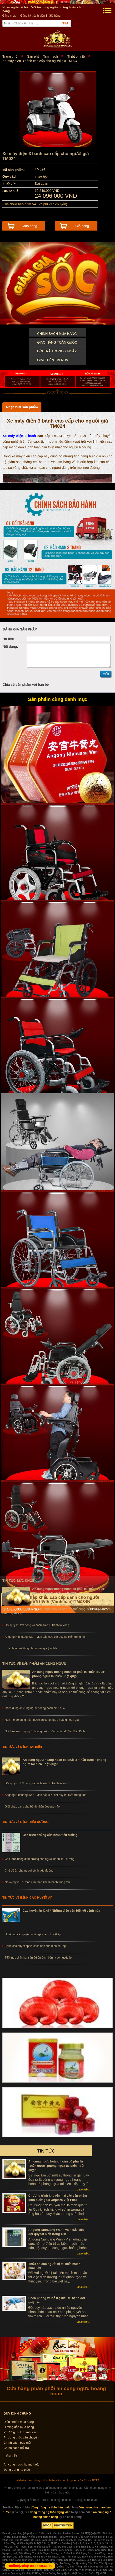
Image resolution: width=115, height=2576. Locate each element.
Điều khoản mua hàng (19, 2422)
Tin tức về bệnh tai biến (22, 1746)
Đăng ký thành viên (32, 15)
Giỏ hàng (54, 15)
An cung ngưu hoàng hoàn (22, 2464)
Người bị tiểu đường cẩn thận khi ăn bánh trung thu (37, 1882)
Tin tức (46, 2150)
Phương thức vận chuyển (21, 2437)
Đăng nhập (9, 15)
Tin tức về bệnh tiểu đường (25, 1822)
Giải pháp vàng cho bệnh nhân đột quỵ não (32, 1806)
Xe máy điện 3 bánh (19, 436)
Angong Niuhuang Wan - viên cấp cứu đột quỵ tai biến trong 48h (45, 1795)
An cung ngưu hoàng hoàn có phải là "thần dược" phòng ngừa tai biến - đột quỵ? (56, 2166)
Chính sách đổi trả (16, 2448)
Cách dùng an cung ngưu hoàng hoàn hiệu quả (35, 1708)
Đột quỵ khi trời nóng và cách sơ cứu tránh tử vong (37, 1783)
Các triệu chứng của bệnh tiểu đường (50, 1835)
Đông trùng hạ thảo (17, 2469)
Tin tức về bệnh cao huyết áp (27, 1897)
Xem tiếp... (83, 2189)
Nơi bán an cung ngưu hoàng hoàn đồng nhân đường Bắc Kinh (45, 1731)
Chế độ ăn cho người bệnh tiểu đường (29, 1870)
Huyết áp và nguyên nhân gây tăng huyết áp (33, 1934)
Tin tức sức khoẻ (18, 1580)
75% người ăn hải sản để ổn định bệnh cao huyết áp (38, 1957)
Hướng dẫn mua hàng (19, 2427)
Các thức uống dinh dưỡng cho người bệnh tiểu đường (39, 1859)
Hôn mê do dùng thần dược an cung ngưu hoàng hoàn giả (42, 1719)
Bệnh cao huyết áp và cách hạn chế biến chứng (35, 1946)
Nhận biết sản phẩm (22, 407)
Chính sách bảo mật (17, 2442)
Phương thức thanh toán (20, 2432)
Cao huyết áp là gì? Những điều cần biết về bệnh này (61, 1910)
